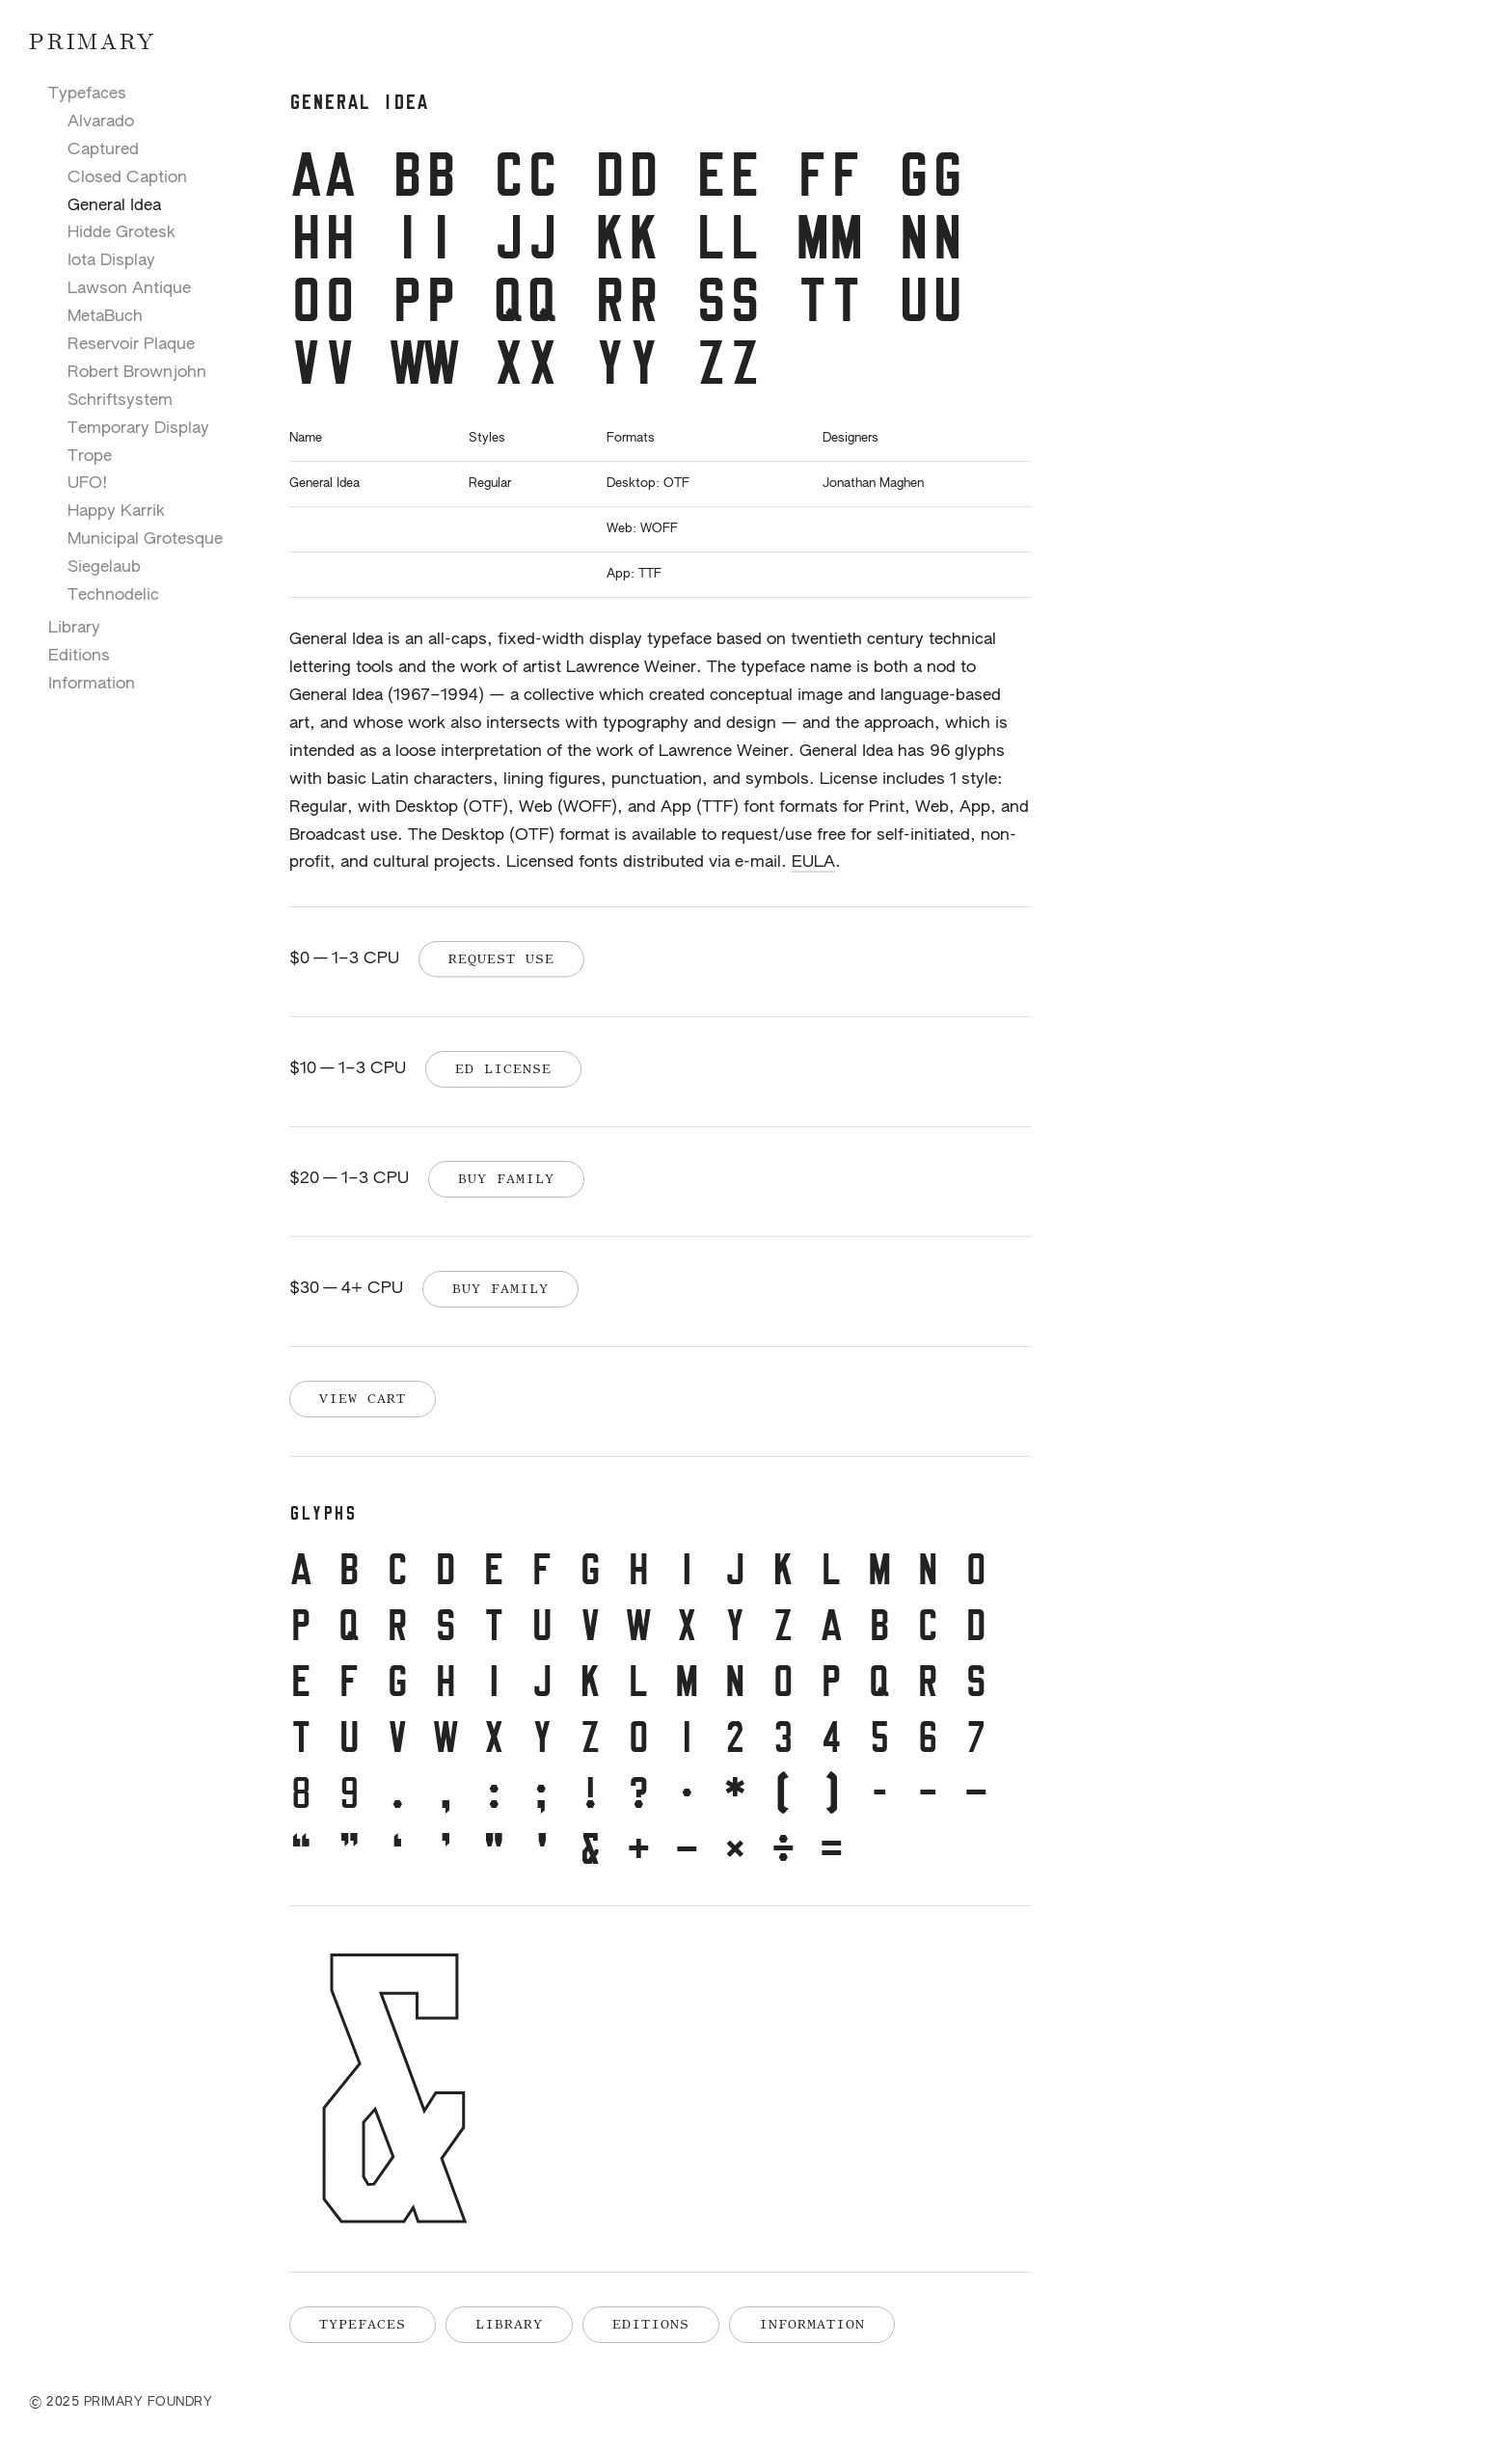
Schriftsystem (120, 400)
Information (91, 684)
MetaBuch (105, 317)
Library (74, 628)
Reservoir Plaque (131, 345)
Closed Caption (127, 178)
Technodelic (113, 595)
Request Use (501, 958)
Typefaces (87, 94)
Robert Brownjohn (137, 372)
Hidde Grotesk (122, 233)
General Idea (114, 206)
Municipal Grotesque (145, 539)
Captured (103, 150)
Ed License (503, 1068)
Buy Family (506, 1178)
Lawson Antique (129, 289)
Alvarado (101, 122)
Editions (79, 656)
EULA (813, 862)
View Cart (362, 1398)
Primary (92, 43)
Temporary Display (138, 428)
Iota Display (111, 261)
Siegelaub (104, 567)
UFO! (88, 483)
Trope (90, 456)
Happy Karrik (116, 511)
